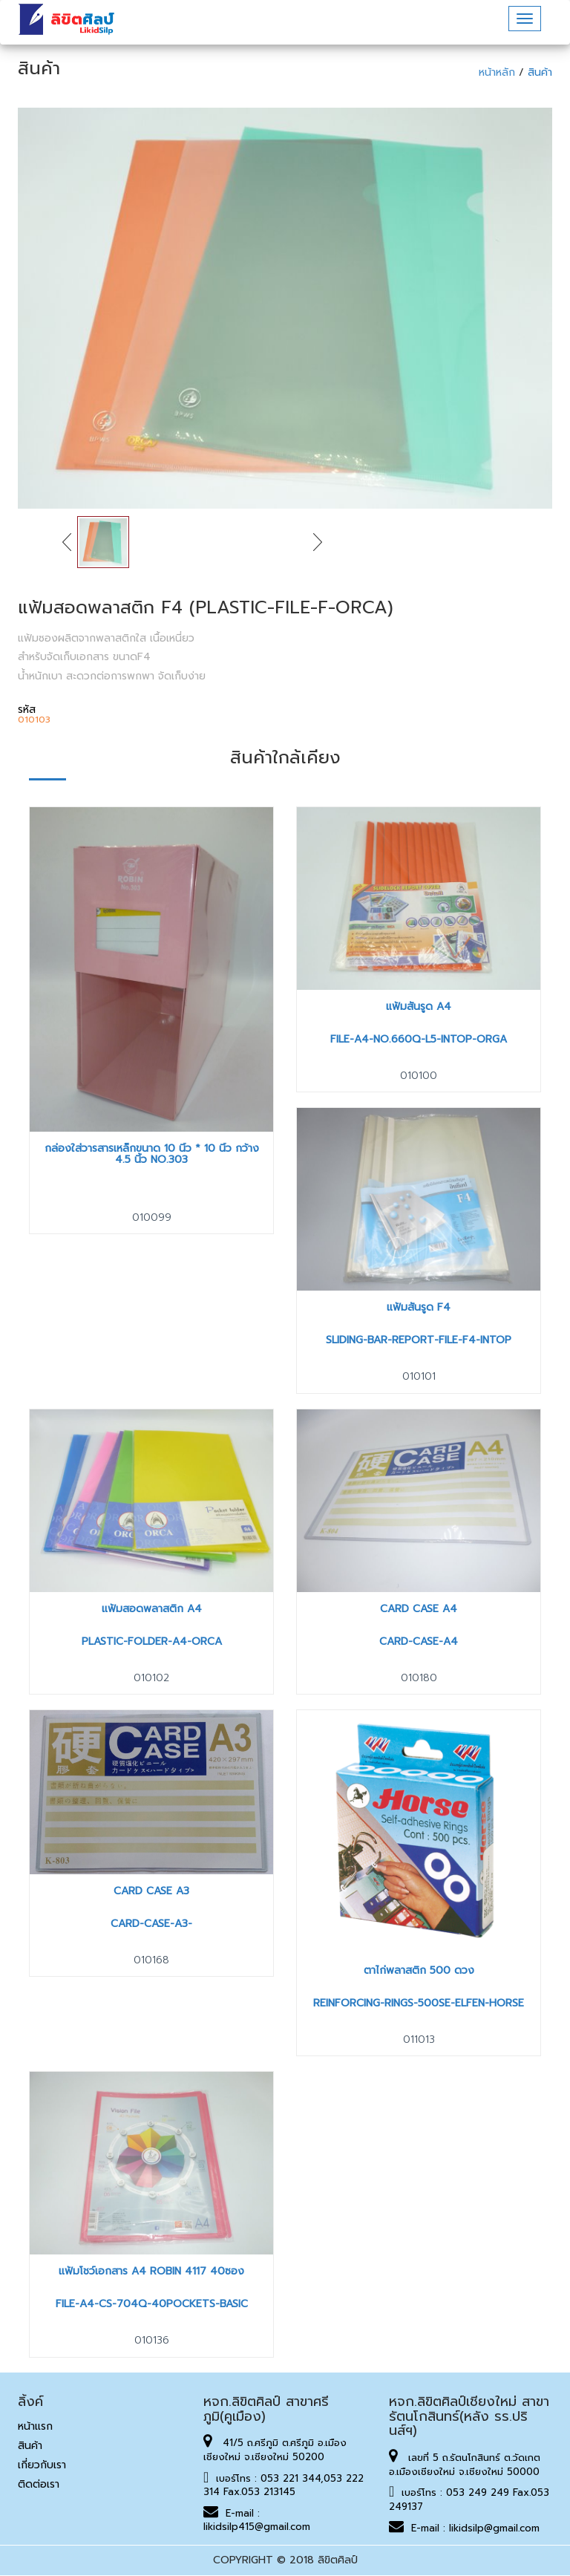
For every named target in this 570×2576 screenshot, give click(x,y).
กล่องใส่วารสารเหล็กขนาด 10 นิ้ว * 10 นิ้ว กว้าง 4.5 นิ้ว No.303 (152, 1154)
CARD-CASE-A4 (418, 1641)
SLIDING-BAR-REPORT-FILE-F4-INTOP (418, 1340)
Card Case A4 (418, 1609)
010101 (419, 1376)
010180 (419, 1678)
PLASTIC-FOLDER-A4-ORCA (152, 1641)
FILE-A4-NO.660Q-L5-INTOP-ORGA (418, 1039)
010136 (151, 2340)
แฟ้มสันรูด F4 (419, 1307)
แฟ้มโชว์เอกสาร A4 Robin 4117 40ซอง (151, 2271)
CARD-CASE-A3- (151, 1923)
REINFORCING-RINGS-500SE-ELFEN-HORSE (418, 2003)
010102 (151, 1678)
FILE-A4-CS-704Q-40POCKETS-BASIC (152, 2304)
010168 (151, 1960)
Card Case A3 (151, 1891)
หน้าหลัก (499, 72)
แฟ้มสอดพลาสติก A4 (152, 1609)
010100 (418, 1075)
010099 (151, 1217)
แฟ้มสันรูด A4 (418, 1006)
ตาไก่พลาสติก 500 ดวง (419, 1970)
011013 (419, 2039)
